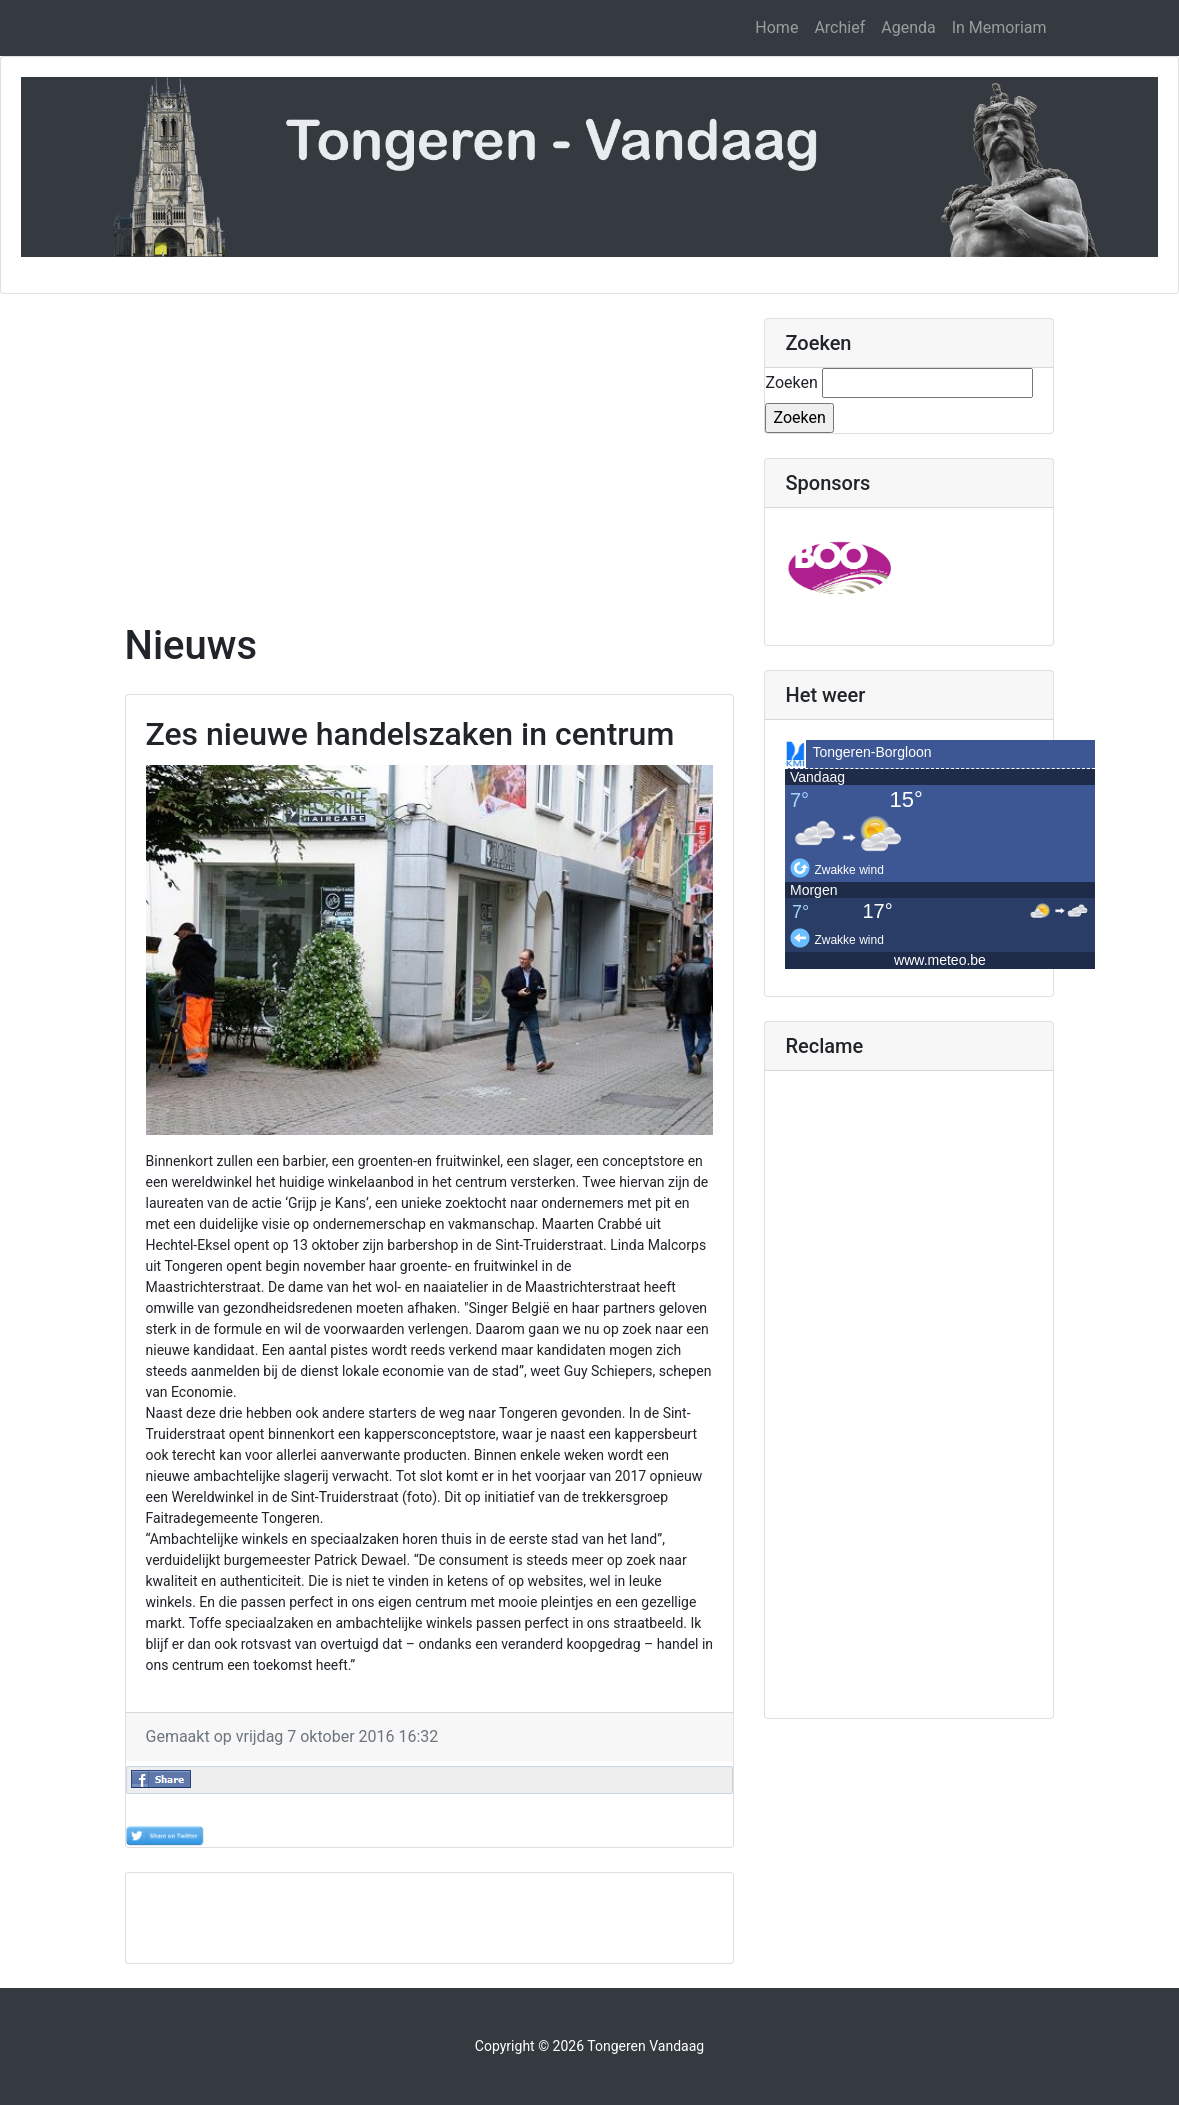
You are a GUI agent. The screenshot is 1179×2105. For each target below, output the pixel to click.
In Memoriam (999, 27)
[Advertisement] (430, 458)
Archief (839, 27)
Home (776, 27)
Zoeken (791, 382)
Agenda (908, 27)
